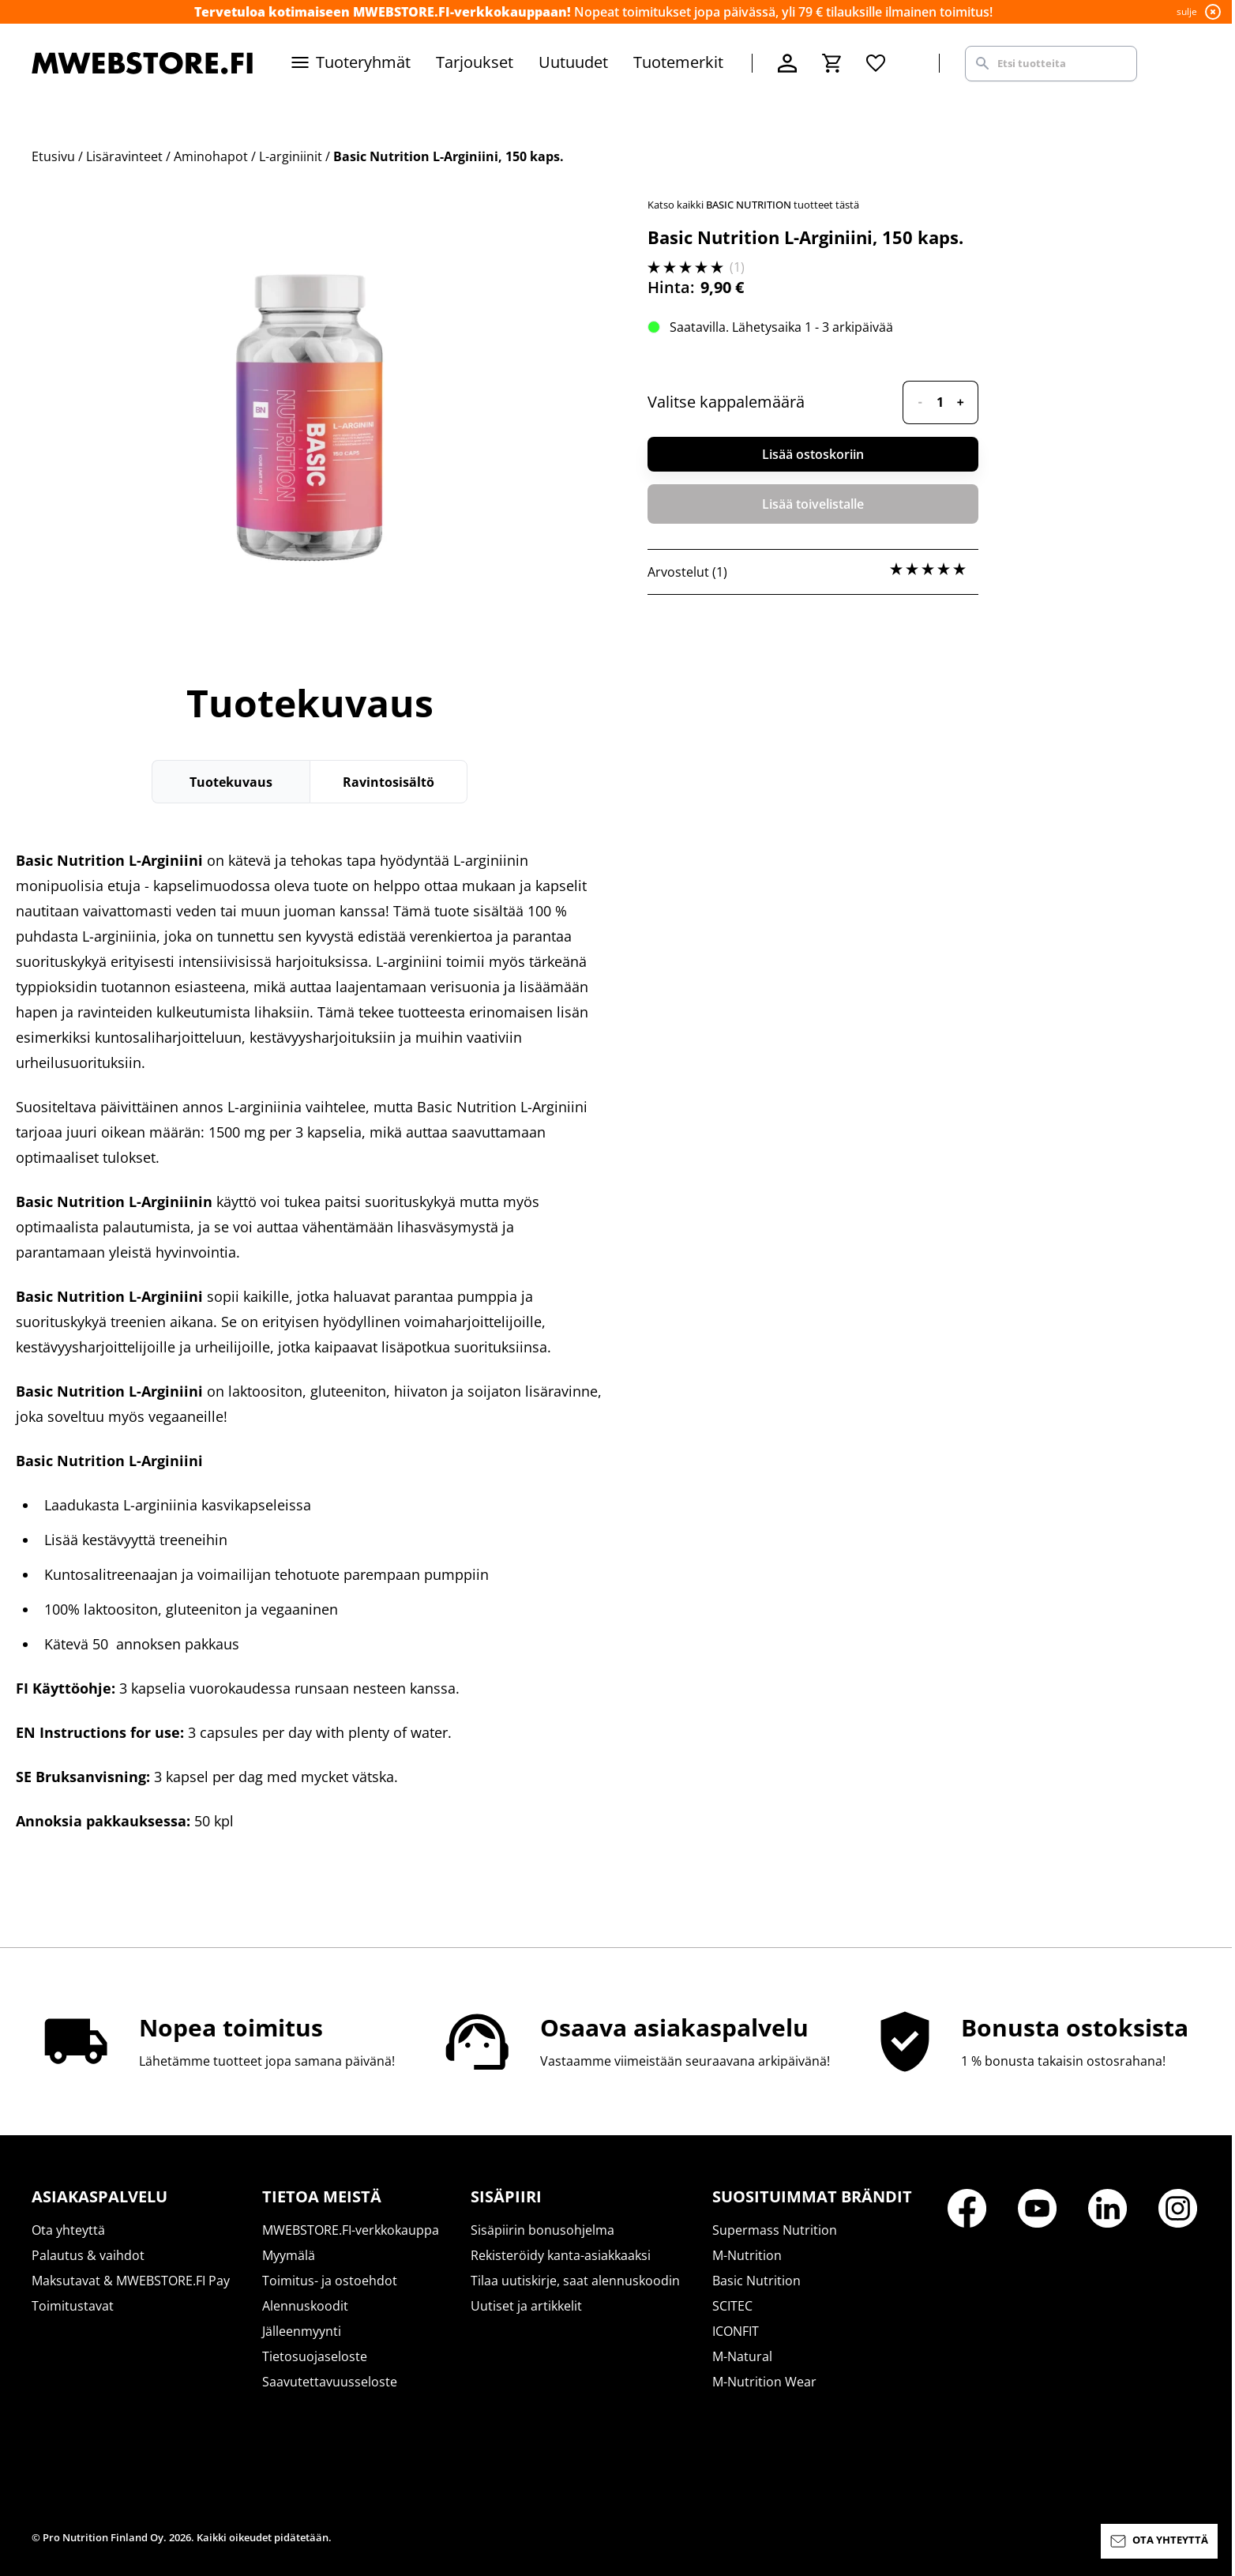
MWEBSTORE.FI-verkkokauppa (350, 2230)
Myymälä (288, 2255)
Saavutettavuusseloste (329, 2381)
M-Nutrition (747, 2255)
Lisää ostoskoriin (813, 454)
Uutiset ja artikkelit (526, 2306)
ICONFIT (735, 2331)
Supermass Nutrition (774, 2230)
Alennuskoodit (305, 2306)
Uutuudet (573, 62)
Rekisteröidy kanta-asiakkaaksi (561, 2255)
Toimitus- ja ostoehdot (329, 2280)
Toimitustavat (73, 2306)
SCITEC (732, 2306)
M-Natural (742, 2356)
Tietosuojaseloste (314, 2356)
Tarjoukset (474, 62)
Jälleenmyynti (301, 2331)
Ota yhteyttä (68, 2230)
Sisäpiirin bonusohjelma (542, 2230)
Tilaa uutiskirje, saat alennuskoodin (575, 2280)
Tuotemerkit (678, 62)
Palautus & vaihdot (88, 2255)
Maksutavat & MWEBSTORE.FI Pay (131, 2280)
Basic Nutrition (756, 2280)
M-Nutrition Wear (764, 2381)
